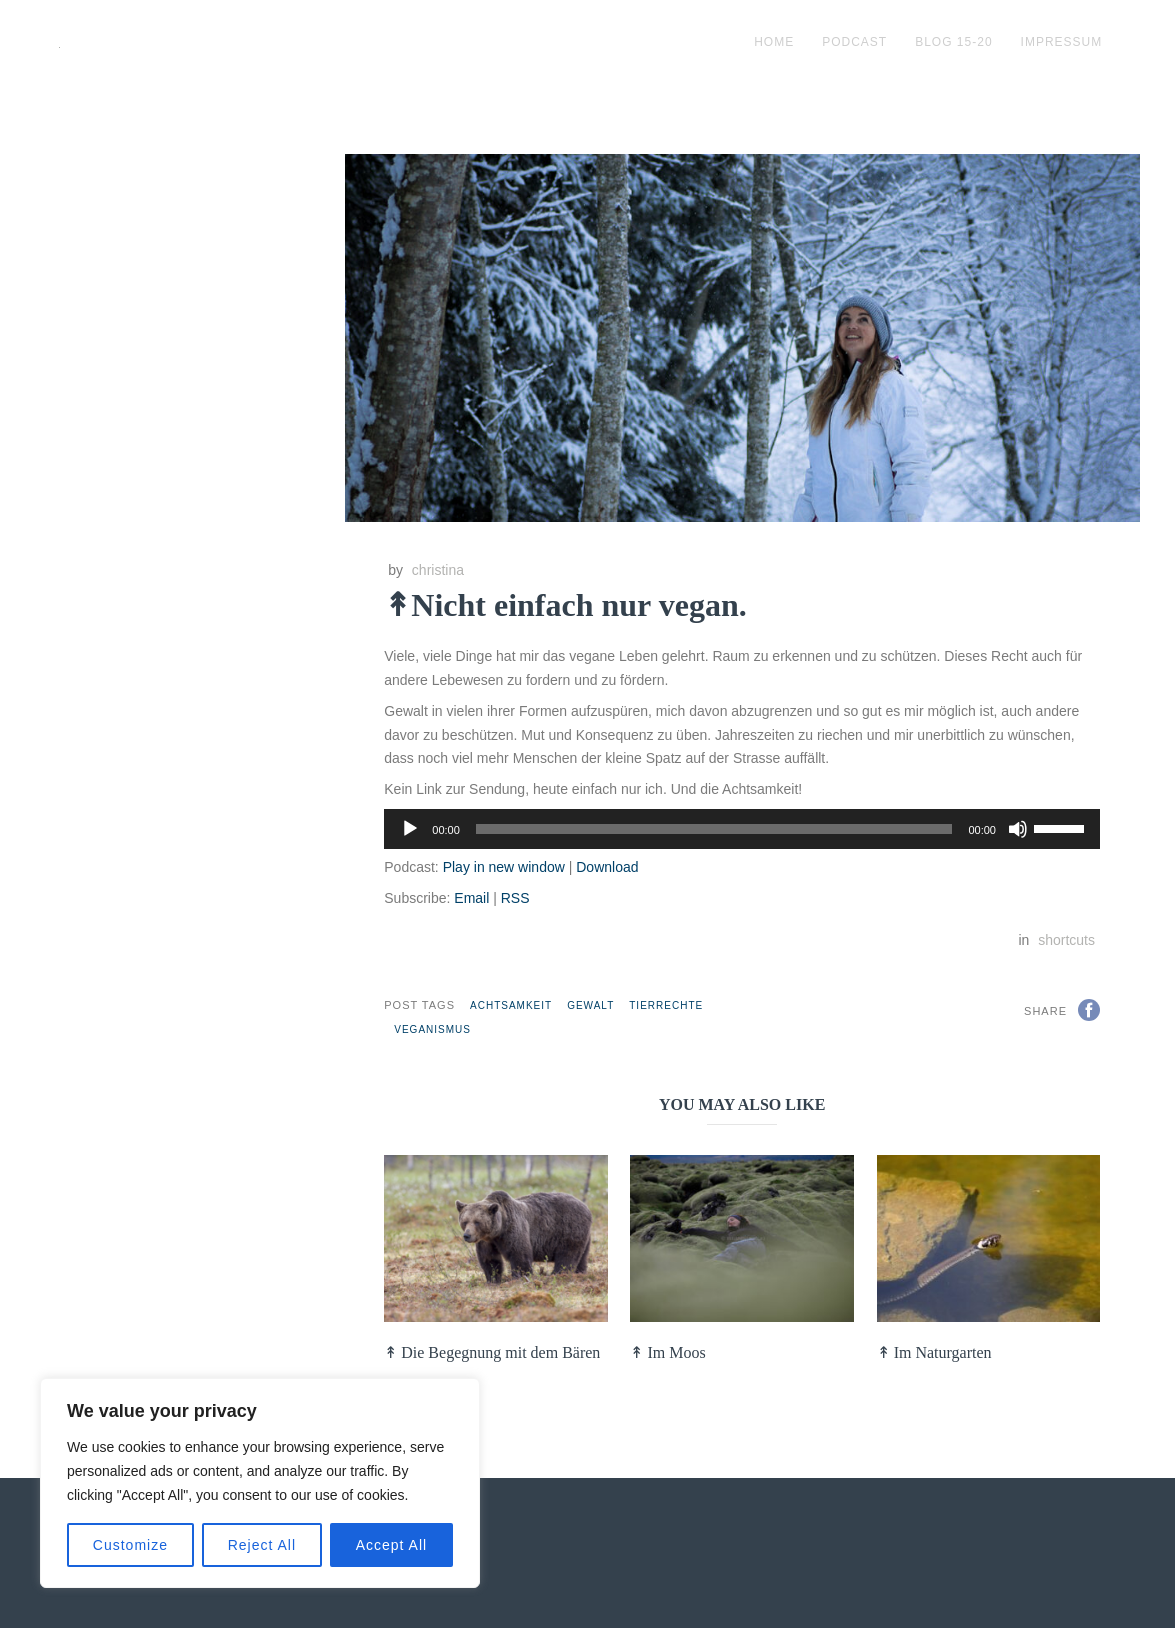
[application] (742, 829)
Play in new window (504, 867)
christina (438, 570)
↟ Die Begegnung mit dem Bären (492, 1352)
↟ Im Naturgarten (934, 1352)
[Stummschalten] (1018, 829)
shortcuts (1066, 940)
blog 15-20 (953, 42)
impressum (1062, 42)
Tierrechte (666, 1005)
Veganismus (432, 1029)
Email (471, 898)
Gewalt (590, 1005)
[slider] (714, 829)
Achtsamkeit (511, 1005)
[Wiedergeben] (410, 829)
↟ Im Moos (667, 1352)
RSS (515, 898)
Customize (130, 1545)
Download (607, 867)
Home (774, 42)
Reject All (262, 1545)
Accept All (391, 1545)
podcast (854, 42)
